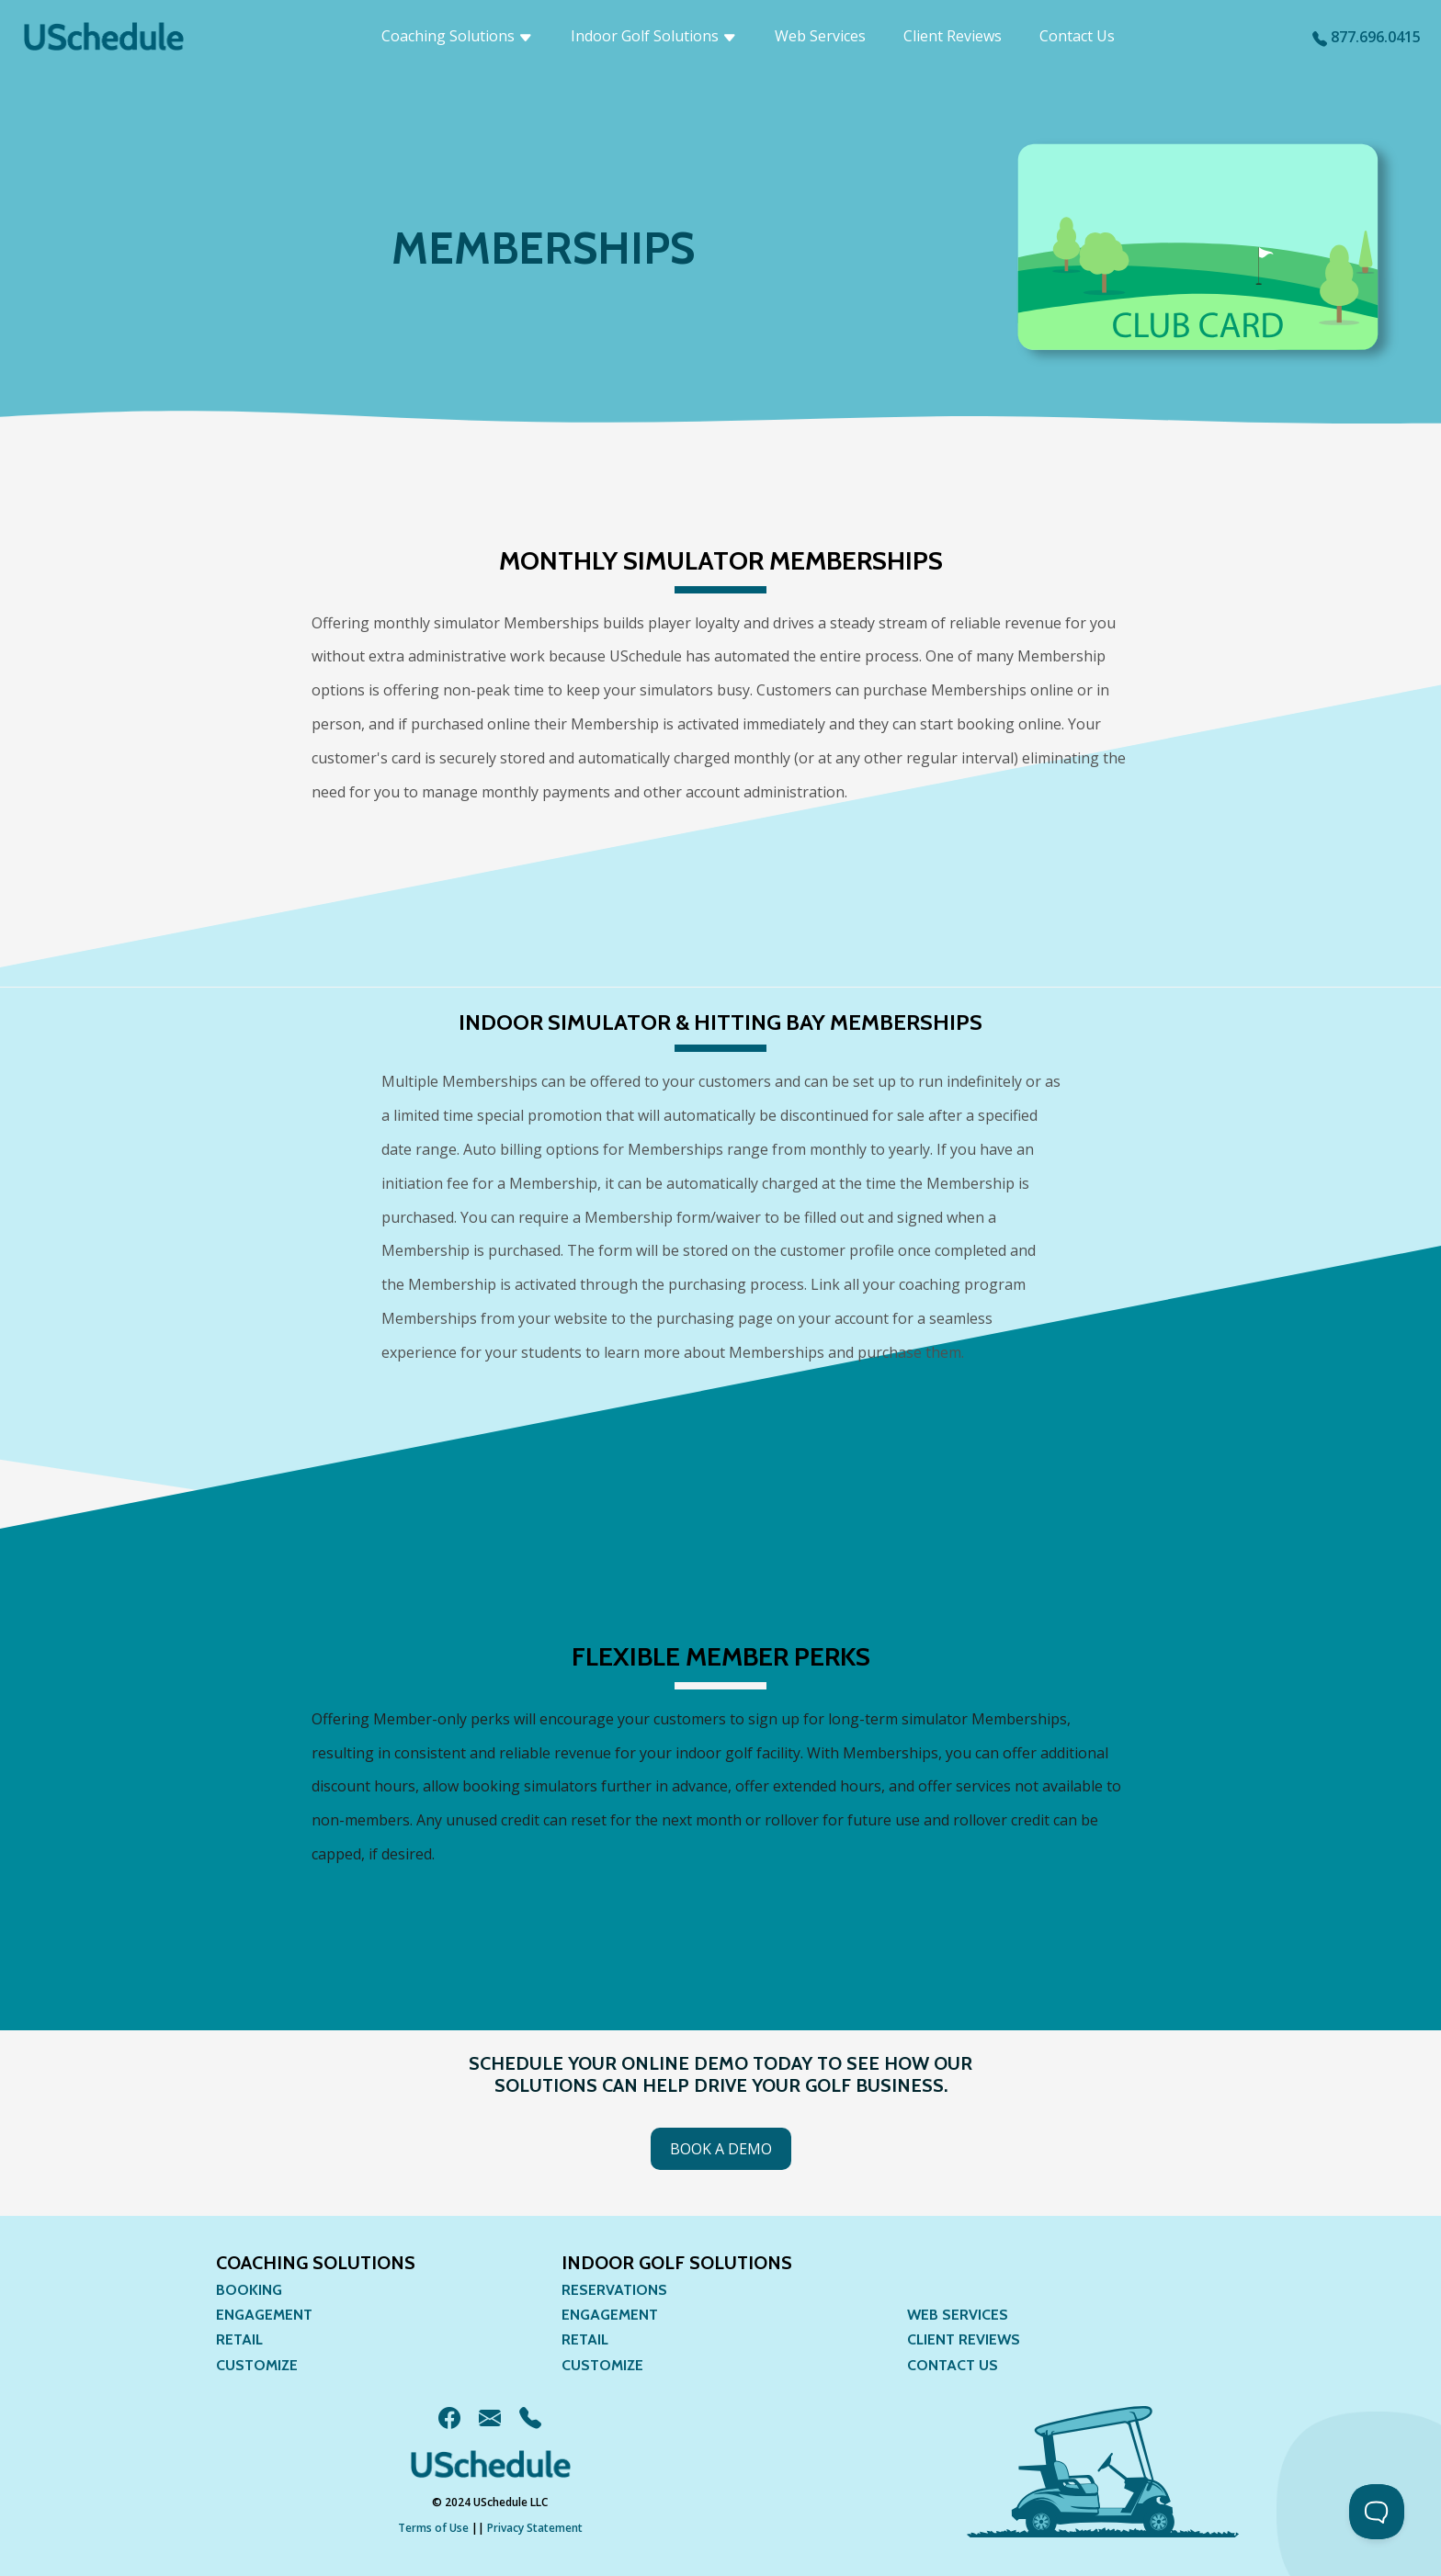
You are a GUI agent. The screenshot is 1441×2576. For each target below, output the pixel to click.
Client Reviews (952, 36)
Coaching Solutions (457, 36)
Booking (249, 2290)
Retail (239, 2339)
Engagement (264, 2314)
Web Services (820, 36)
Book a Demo (721, 2149)
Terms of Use (433, 2528)
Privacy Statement (535, 2528)
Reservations (614, 2290)
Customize (257, 2365)
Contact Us (1077, 36)
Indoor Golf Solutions (654, 36)
